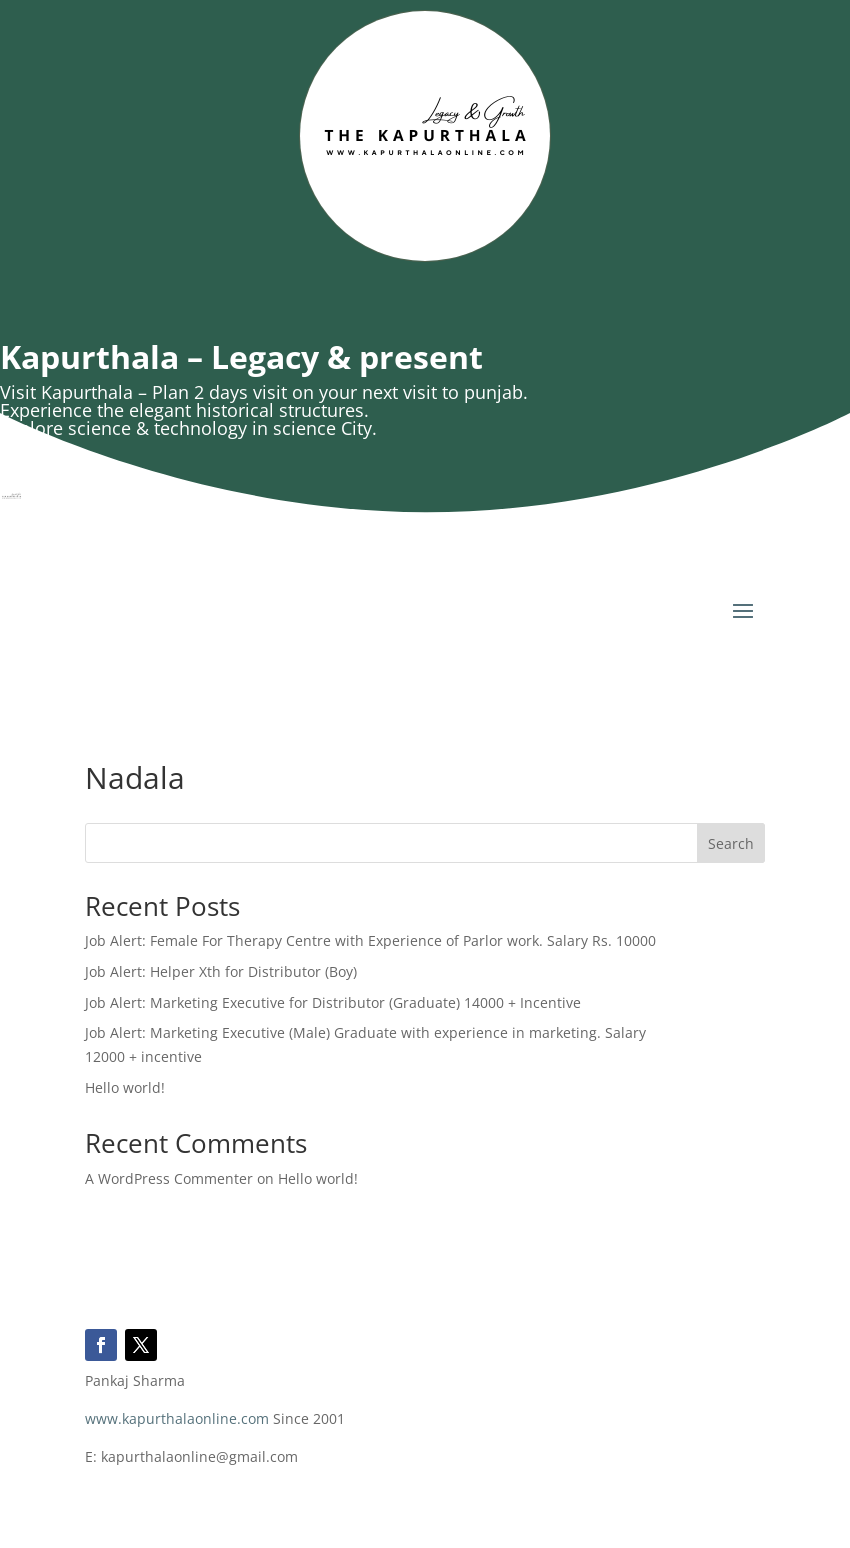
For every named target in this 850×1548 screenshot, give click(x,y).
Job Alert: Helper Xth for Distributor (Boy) (221, 971)
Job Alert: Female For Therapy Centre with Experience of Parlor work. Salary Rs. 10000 (370, 940)
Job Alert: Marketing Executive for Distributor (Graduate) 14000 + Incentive (333, 1002)
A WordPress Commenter (169, 1178)
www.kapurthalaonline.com (177, 1418)
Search (731, 843)
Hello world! (125, 1087)
